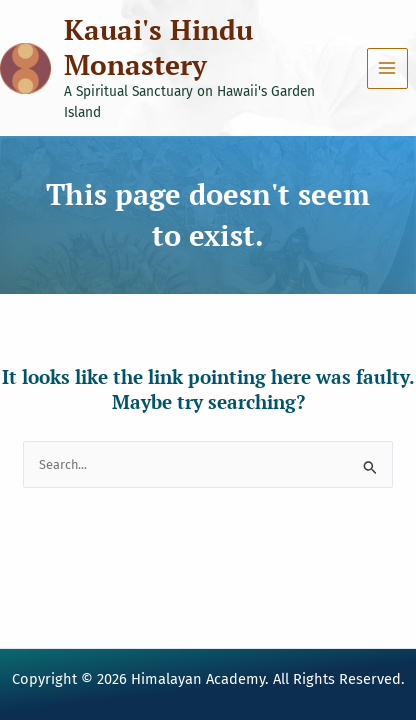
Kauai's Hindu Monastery (158, 47)
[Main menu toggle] (387, 68)
